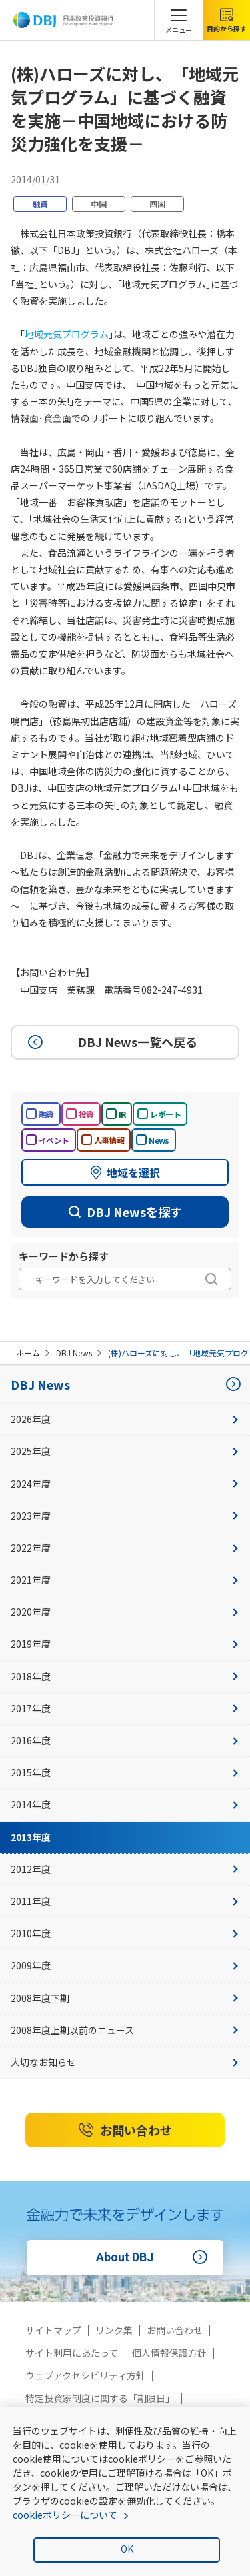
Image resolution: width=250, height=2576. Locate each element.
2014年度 (125, 1804)
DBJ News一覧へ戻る (110, 1042)
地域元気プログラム (67, 334)
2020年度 (125, 1611)
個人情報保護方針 (169, 2352)
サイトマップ (53, 2330)
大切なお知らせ (125, 2062)
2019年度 (125, 1643)
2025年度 (125, 1451)
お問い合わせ (125, 2130)
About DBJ (153, 2257)
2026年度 (125, 1419)
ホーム (28, 1352)
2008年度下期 (125, 1998)
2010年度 (125, 1933)
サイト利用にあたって (71, 2352)
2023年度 (125, 1515)
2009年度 (125, 1965)
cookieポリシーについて (65, 2514)
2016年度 (125, 1740)
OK (127, 2548)
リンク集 (114, 2330)
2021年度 (125, 1579)
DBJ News (74, 1352)
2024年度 (125, 1483)
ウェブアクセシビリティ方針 (85, 2375)
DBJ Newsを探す (125, 1211)
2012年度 (125, 1869)
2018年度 (125, 1676)
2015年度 (125, 1772)
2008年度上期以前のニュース (125, 2030)
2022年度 (125, 1547)
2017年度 (125, 1708)
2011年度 (125, 1901)
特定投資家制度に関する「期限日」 (100, 2398)
